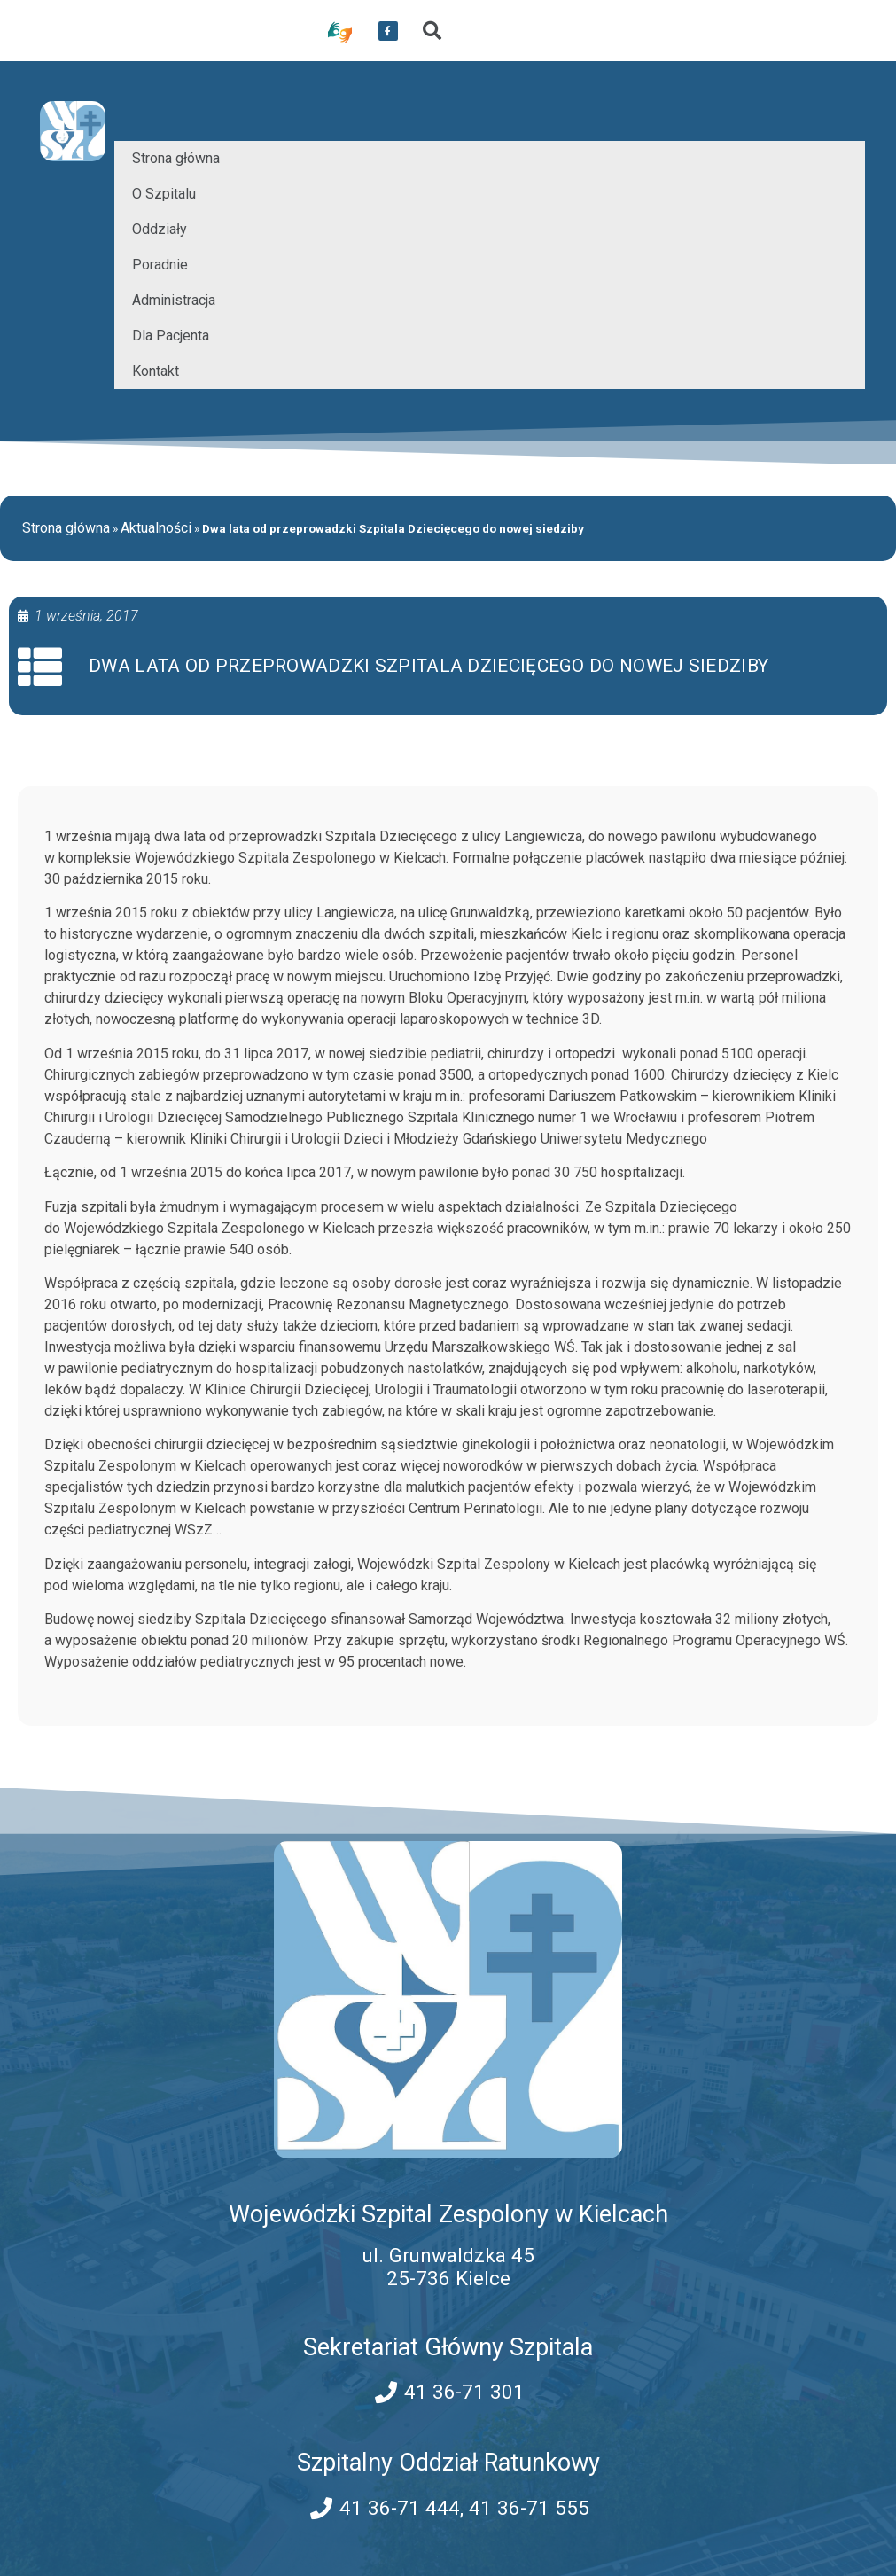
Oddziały (159, 229)
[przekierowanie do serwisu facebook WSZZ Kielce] (388, 31)
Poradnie (160, 264)
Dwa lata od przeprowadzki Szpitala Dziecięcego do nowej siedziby (428, 665)
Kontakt (155, 371)
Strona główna (176, 158)
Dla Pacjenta (170, 335)
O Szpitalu (164, 193)
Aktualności (156, 527)
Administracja (173, 300)
